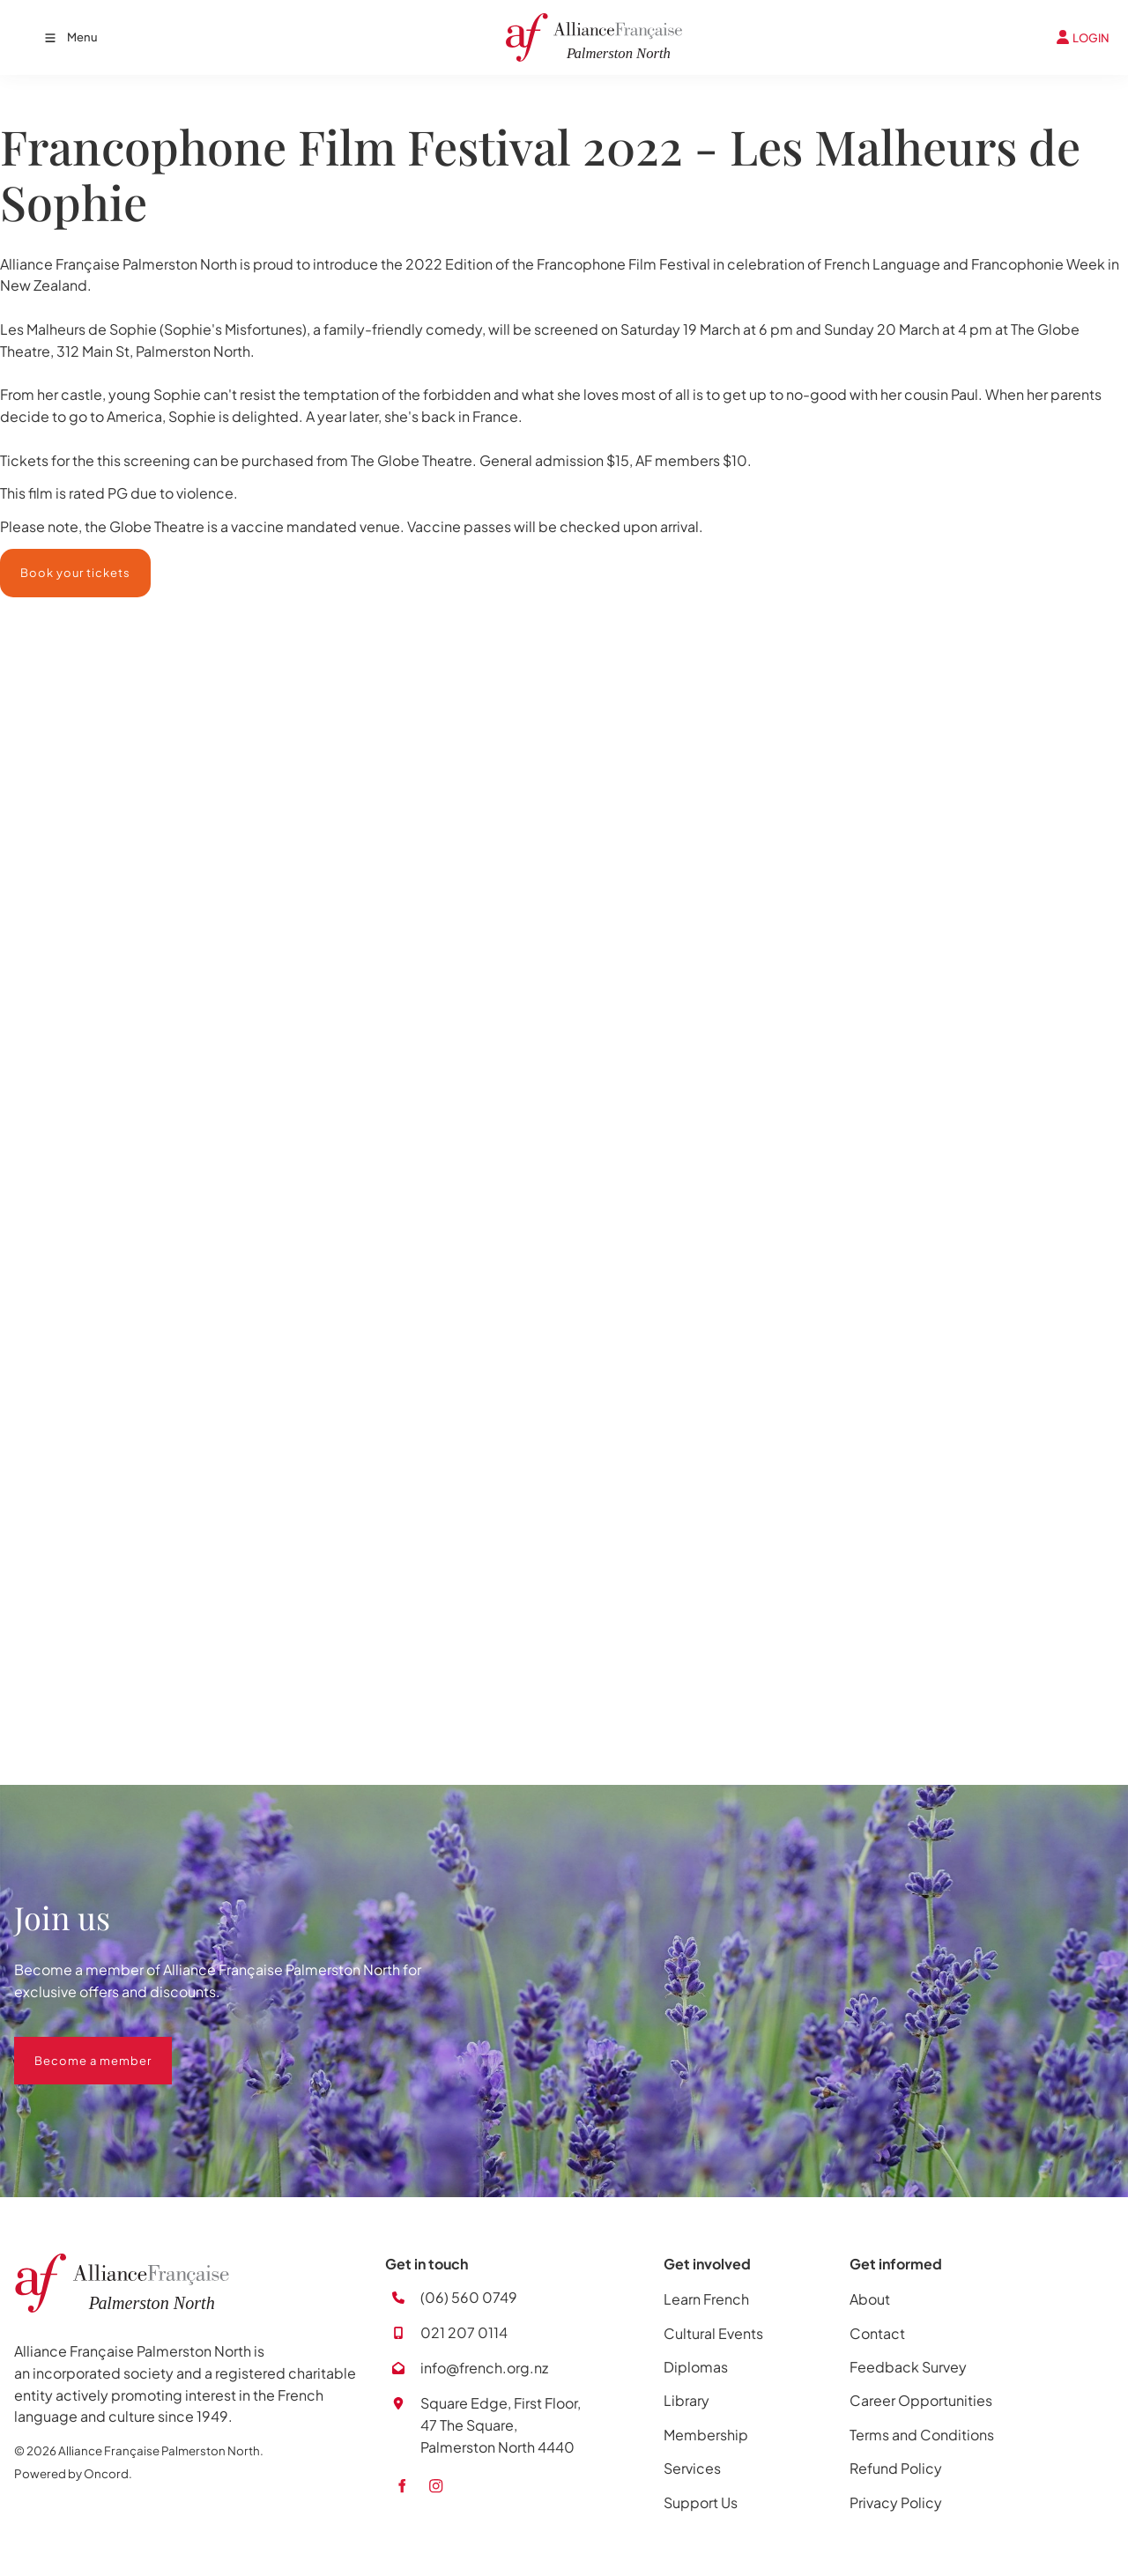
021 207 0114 (464, 2332)
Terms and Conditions (922, 2434)
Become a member (72, 2047)
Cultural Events (713, 2333)
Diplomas (696, 2367)
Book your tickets (55, 559)
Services (692, 2468)
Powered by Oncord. (73, 2473)
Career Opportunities (921, 2400)
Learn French (706, 2299)
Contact (877, 2333)
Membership (706, 2434)
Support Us (701, 2502)
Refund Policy (896, 2468)
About (870, 2299)
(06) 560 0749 (468, 2297)
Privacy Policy (896, 2502)
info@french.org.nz (484, 2367)
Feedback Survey (908, 2367)
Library (686, 2400)
